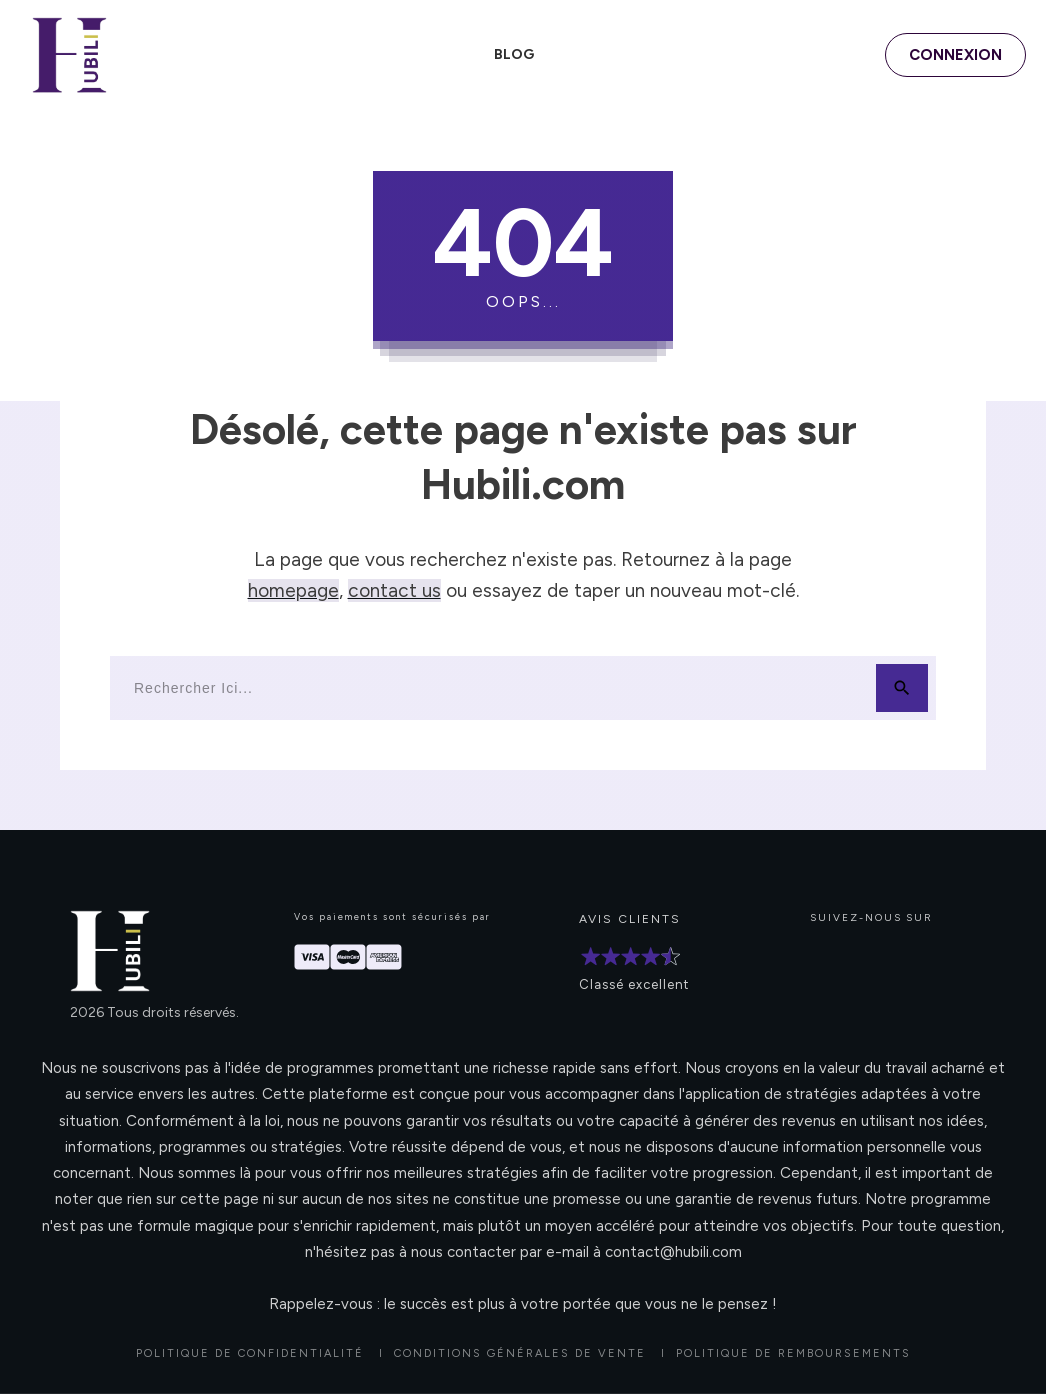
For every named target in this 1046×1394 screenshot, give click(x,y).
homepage (293, 590)
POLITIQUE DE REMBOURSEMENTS (793, 1353)
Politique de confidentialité (250, 1353)
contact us (394, 590)
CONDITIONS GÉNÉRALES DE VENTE (520, 1353)
